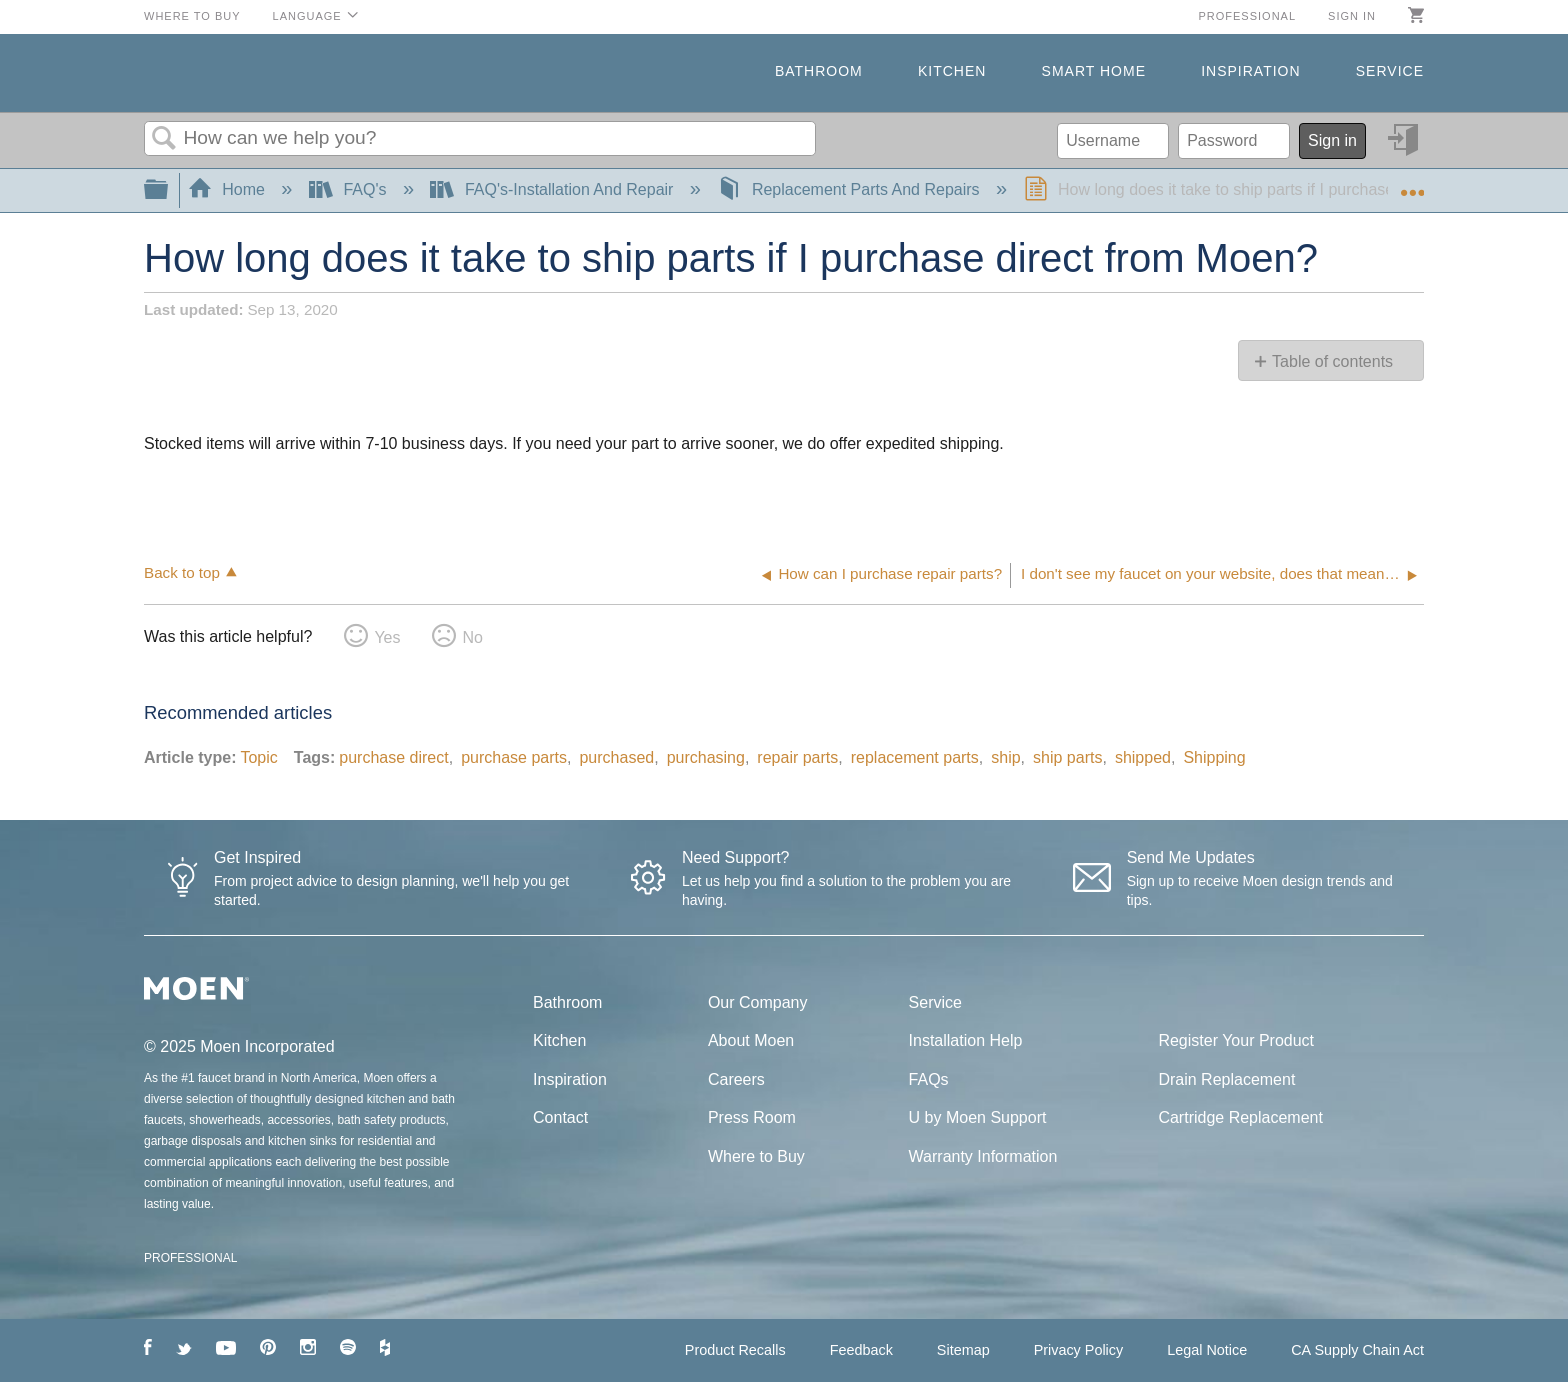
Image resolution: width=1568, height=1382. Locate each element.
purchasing (706, 757)
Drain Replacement (1226, 1079)
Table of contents (1332, 361)
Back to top (182, 572)
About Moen (751, 1040)
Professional (1247, 16)
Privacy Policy (1079, 1350)
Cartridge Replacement (1240, 1117)
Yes (387, 637)
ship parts (1067, 757)
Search (164, 139)
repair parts (797, 757)
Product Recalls (735, 1350)
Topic (258, 757)
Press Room (752, 1117)
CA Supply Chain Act (1357, 1350)
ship (1005, 757)
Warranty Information (983, 1156)
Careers (736, 1079)
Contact (560, 1117)
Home (229, 189)
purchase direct (393, 757)
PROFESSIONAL (190, 1258)
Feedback (861, 1350)
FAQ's (350, 189)
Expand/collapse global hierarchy (169, 190)
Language (307, 16)
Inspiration (1250, 71)
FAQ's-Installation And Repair (553, 189)
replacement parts (915, 757)
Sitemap (963, 1350)
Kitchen (952, 71)
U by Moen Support (978, 1117)
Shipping (1214, 757)
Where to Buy (192, 16)
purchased (616, 757)
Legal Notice (1207, 1350)
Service (1390, 71)
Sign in (1352, 16)
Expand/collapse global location (1412, 184)
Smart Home (1094, 71)
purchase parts (514, 757)
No (472, 637)
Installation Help (966, 1040)
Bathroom (819, 71)
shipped (1143, 757)
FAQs (929, 1079)
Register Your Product (1236, 1040)
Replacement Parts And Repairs (850, 189)
